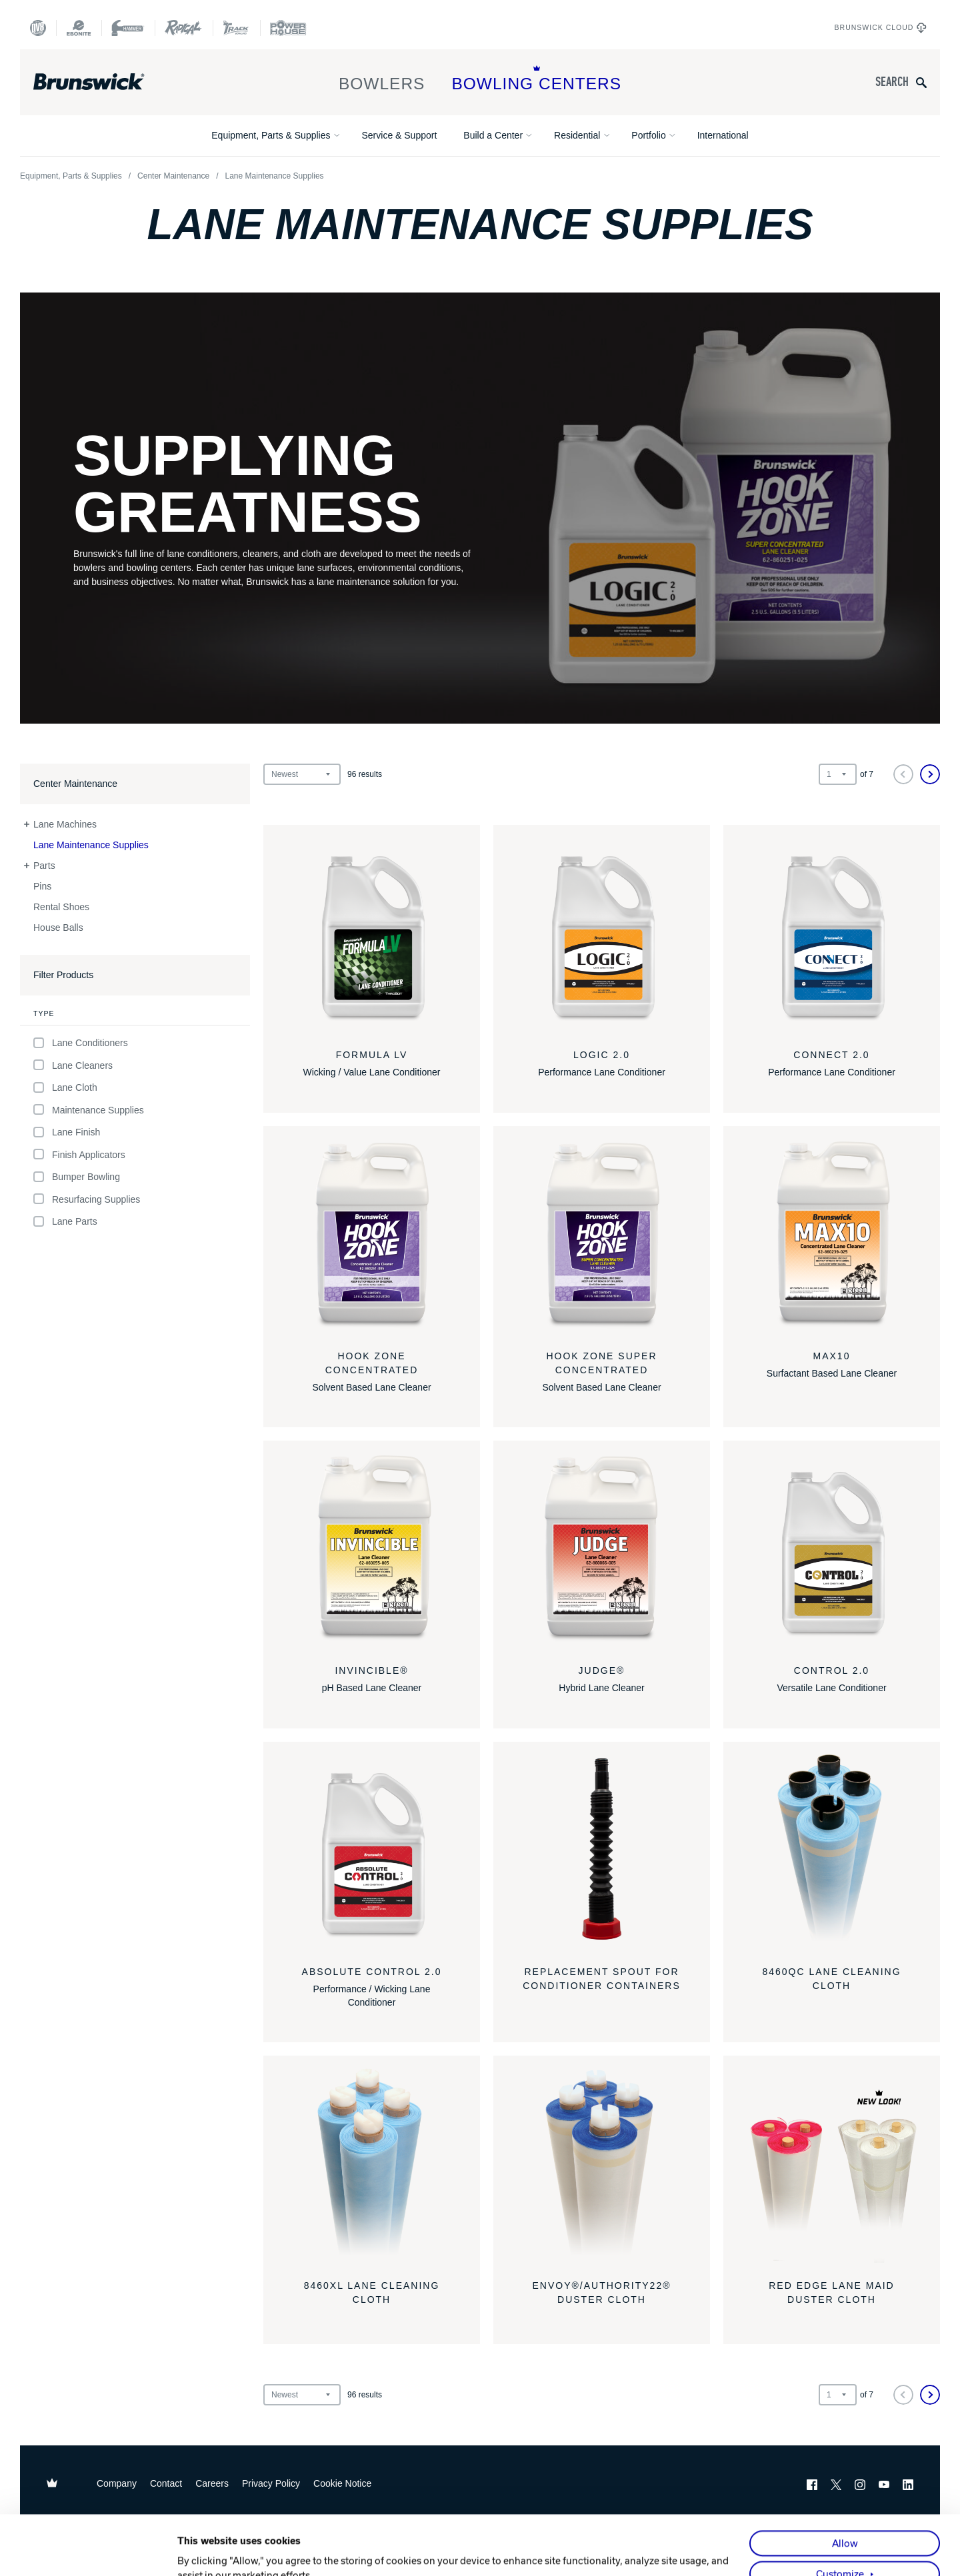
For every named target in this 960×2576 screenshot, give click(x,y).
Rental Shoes (61, 907)
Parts (44, 865)
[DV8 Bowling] (38, 28)
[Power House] (288, 28)
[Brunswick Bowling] (108, 82)
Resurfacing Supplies (86, 1199)
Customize (840, 2514)
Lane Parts (65, 1221)
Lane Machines (65, 824)
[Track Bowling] (236, 28)
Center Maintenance (173, 176)
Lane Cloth (65, 1087)
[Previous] (903, 774)
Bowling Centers (536, 79)
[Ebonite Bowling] (78, 28)
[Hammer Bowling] (128, 28)
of (866, 774)
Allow (845, 2484)
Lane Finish (66, 1132)
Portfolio (648, 135)
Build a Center (493, 135)
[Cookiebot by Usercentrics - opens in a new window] (90, 2550)
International (723, 135)
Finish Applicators (79, 1154)
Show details (206, 2550)
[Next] (930, 774)
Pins (42, 886)
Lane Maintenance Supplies (91, 845)
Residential (577, 135)
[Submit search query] (921, 82)
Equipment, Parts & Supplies (270, 135)
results (364, 774)
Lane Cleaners (73, 1065)
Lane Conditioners (80, 1043)
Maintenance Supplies (88, 1109)
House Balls (58, 927)
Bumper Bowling (76, 1177)
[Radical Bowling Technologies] (184, 28)
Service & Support (399, 135)
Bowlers (382, 79)
